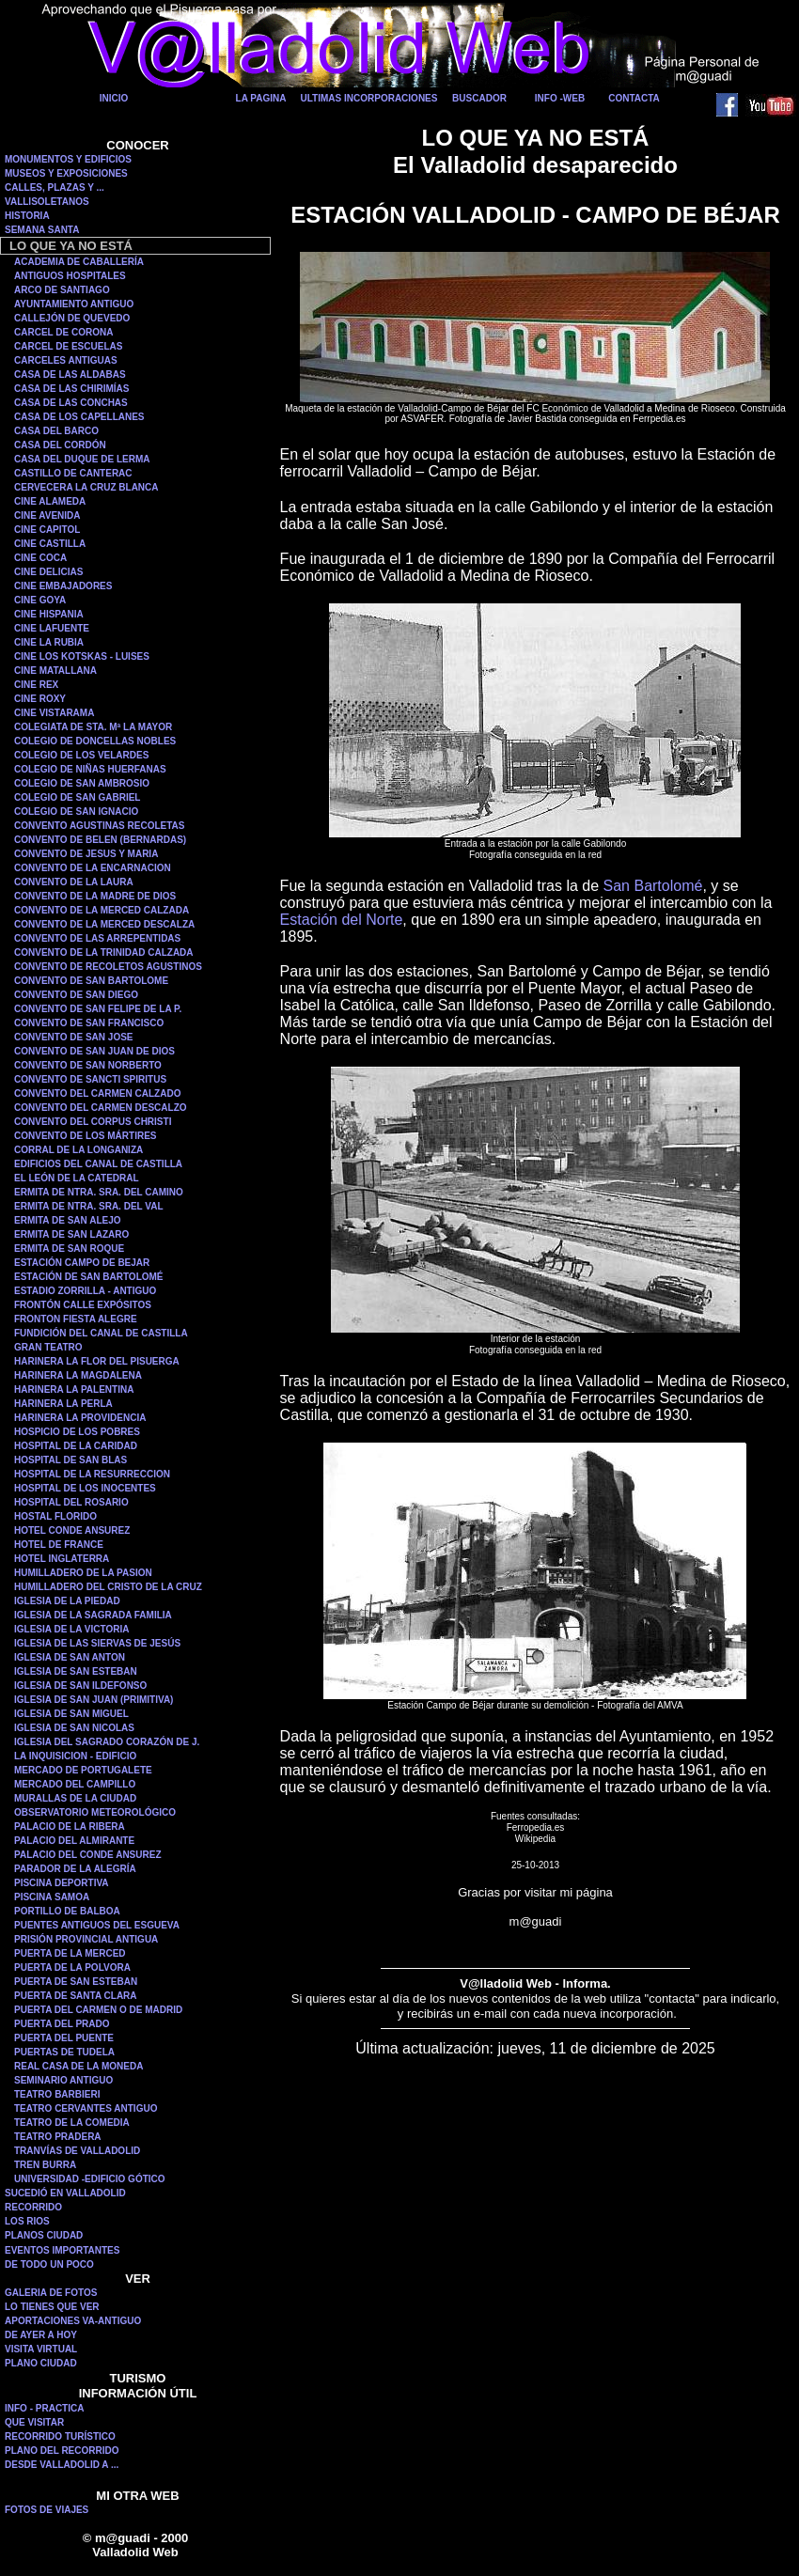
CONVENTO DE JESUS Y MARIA (86, 854)
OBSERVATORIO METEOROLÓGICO (95, 1812)
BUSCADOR (479, 98)
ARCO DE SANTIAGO (62, 290)
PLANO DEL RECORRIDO (62, 2450)
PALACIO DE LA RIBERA (69, 1826)
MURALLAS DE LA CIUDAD (75, 1798)
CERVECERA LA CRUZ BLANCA (86, 487)
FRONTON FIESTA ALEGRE (75, 1319)
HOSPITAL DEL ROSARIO (71, 1502)
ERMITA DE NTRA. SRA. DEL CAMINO (98, 1192)
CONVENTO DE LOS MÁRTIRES (85, 1136)
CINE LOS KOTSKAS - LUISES (81, 656)
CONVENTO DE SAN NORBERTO (88, 1065)
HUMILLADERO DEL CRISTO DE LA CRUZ (108, 1587)
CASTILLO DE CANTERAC (73, 473)
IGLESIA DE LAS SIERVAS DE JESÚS (97, 1643)
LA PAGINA (261, 98)
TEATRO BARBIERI (57, 2094)
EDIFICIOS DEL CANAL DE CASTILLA (98, 1164)
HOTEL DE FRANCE (58, 1544)
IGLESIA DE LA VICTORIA (71, 1629)
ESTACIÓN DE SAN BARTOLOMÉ (89, 1277)
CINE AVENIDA (47, 515)
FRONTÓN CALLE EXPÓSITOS (82, 1305)
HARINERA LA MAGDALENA (78, 1375)
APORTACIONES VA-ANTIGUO (73, 2321)
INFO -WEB (560, 98)
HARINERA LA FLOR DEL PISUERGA (97, 1361)
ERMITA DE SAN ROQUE (69, 1248)
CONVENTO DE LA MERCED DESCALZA (104, 924)
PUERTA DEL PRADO (62, 2024)
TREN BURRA (45, 2165)
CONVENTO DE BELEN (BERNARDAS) (100, 840)
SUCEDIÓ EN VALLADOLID (65, 2193)
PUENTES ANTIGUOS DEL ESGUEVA (97, 1925)
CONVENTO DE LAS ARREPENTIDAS (97, 938)
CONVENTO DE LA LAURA (73, 882)
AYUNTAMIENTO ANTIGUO (73, 304)
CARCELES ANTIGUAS (66, 360)
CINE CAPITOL (47, 529)
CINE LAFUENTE (51, 628)
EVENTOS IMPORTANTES (62, 2250)
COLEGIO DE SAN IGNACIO (76, 811)
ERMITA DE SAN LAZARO (71, 1234)
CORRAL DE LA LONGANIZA (78, 1150)
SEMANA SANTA (42, 230)
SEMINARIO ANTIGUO (63, 2080)
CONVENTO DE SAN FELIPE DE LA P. (97, 1009)
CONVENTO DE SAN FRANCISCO (89, 1023)
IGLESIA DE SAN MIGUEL (71, 1714)
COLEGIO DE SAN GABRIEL (77, 797)
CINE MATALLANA (55, 670)
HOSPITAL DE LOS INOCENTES (85, 1488)
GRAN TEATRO (48, 1347)
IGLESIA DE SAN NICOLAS (74, 1728)
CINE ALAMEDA (50, 501)
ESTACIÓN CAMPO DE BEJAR (81, 1262)
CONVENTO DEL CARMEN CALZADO (97, 1093)
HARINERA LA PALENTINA (73, 1389)
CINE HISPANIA (49, 614)
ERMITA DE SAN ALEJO (67, 1220)
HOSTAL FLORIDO (55, 1516)
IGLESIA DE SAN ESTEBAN (75, 1671)
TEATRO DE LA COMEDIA (72, 2122)
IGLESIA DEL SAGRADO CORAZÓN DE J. (106, 1742)
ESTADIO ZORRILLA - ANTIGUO (85, 1291)
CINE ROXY (40, 699)
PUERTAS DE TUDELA (64, 2052)
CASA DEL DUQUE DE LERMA (81, 459)
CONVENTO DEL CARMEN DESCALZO (100, 1107)
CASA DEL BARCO (56, 431)
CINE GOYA (40, 600)
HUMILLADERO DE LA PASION (83, 1573)
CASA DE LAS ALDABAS (70, 374)
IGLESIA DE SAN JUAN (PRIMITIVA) (93, 1699)
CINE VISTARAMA (54, 713)
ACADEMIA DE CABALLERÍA (79, 262)
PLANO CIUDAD (41, 2363)
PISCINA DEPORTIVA (61, 1883)
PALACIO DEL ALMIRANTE (74, 1840)
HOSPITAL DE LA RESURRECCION (92, 1474)
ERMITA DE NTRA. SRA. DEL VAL (89, 1206)
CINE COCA (40, 558)
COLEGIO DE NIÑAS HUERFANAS (90, 769)
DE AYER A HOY (41, 2335)
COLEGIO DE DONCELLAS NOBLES (95, 741)
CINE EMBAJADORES (63, 586)
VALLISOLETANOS (47, 201)
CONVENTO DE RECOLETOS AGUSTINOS (108, 966)
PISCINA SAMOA (51, 1897)
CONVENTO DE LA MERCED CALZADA (101, 910)
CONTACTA (634, 98)
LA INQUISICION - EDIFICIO (75, 1756)
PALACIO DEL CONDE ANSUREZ (88, 1855)
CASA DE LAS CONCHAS (71, 403)
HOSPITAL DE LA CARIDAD (75, 1446)
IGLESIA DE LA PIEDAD (67, 1601)
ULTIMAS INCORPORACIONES (369, 98)
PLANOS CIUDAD (44, 2235)
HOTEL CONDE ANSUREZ (72, 1530)
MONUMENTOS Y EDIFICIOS (68, 159)
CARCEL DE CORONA (63, 332)
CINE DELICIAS (48, 572)
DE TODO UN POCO (49, 2264)
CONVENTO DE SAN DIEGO (76, 995)
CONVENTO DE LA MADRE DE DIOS (95, 896)
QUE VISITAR (34, 2422)
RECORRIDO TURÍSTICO (60, 2436)
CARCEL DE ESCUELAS (68, 346)
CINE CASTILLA (50, 544)
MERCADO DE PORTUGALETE (83, 1770)
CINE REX (36, 684)
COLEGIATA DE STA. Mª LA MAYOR (93, 727)
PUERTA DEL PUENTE (64, 2038)
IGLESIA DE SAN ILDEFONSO (80, 1685)
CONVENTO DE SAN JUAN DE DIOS (94, 1051)
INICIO (114, 98)
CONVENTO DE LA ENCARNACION (92, 868)
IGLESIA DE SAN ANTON (69, 1657)
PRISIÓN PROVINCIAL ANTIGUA (86, 1939)
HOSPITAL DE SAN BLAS (70, 1460)
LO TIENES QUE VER (52, 2307)
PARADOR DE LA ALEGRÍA (75, 1869)
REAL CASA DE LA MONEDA (78, 2066)
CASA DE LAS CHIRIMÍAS (71, 388)
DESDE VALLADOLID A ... (61, 2464)
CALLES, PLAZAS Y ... (54, 187)
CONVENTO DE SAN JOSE (73, 1037)
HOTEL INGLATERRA (61, 1558)
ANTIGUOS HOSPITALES (70, 276)
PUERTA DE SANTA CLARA (75, 1996)
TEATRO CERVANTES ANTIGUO (85, 2108)
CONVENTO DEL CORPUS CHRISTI (92, 1121)
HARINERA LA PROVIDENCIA (80, 1418)
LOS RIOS (27, 2221)
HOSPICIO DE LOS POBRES (77, 1432)
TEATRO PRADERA (58, 2136)
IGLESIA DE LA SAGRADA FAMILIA (93, 1615)
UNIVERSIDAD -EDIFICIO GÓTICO (89, 2179)
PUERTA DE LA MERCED (70, 1953)
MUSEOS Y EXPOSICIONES (66, 173)
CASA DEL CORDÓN (60, 445)
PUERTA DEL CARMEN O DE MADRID (98, 2010)
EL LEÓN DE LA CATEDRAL (76, 1178)
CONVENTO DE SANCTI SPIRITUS (90, 1079)
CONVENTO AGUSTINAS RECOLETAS (99, 825)
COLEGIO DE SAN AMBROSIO (81, 783)
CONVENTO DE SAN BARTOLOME (91, 981)
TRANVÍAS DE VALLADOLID (77, 2151)
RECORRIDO (33, 2207)
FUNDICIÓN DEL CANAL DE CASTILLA (101, 1333)
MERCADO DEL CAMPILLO (74, 1784)
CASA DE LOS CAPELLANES (79, 417)
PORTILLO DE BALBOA (67, 1911)
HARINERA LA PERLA (63, 1403)
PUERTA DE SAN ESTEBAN (75, 1981)
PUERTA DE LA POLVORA (72, 1967)
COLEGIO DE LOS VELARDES (81, 755)
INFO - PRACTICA (44, 2408)
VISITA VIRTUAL (41, 2349)
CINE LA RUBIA (49, 642)
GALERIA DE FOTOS (51, 2292)
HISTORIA (27, 216)
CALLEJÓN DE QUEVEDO (72, 318)
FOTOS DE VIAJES (46, 2510)
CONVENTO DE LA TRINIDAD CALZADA (104, 952)
